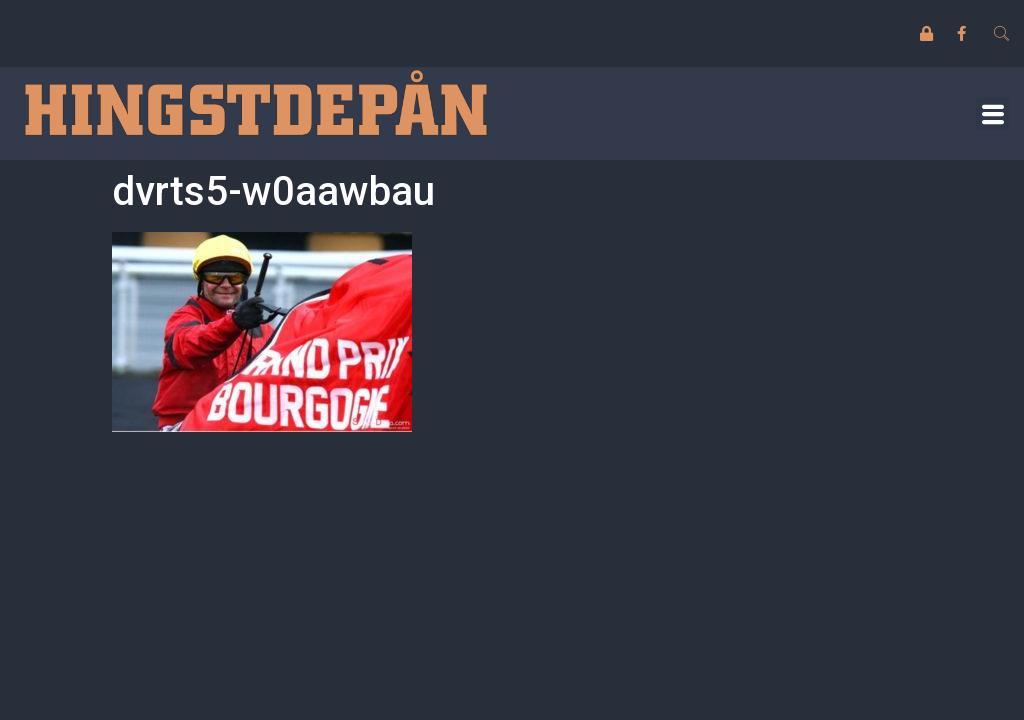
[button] (992, 113)
